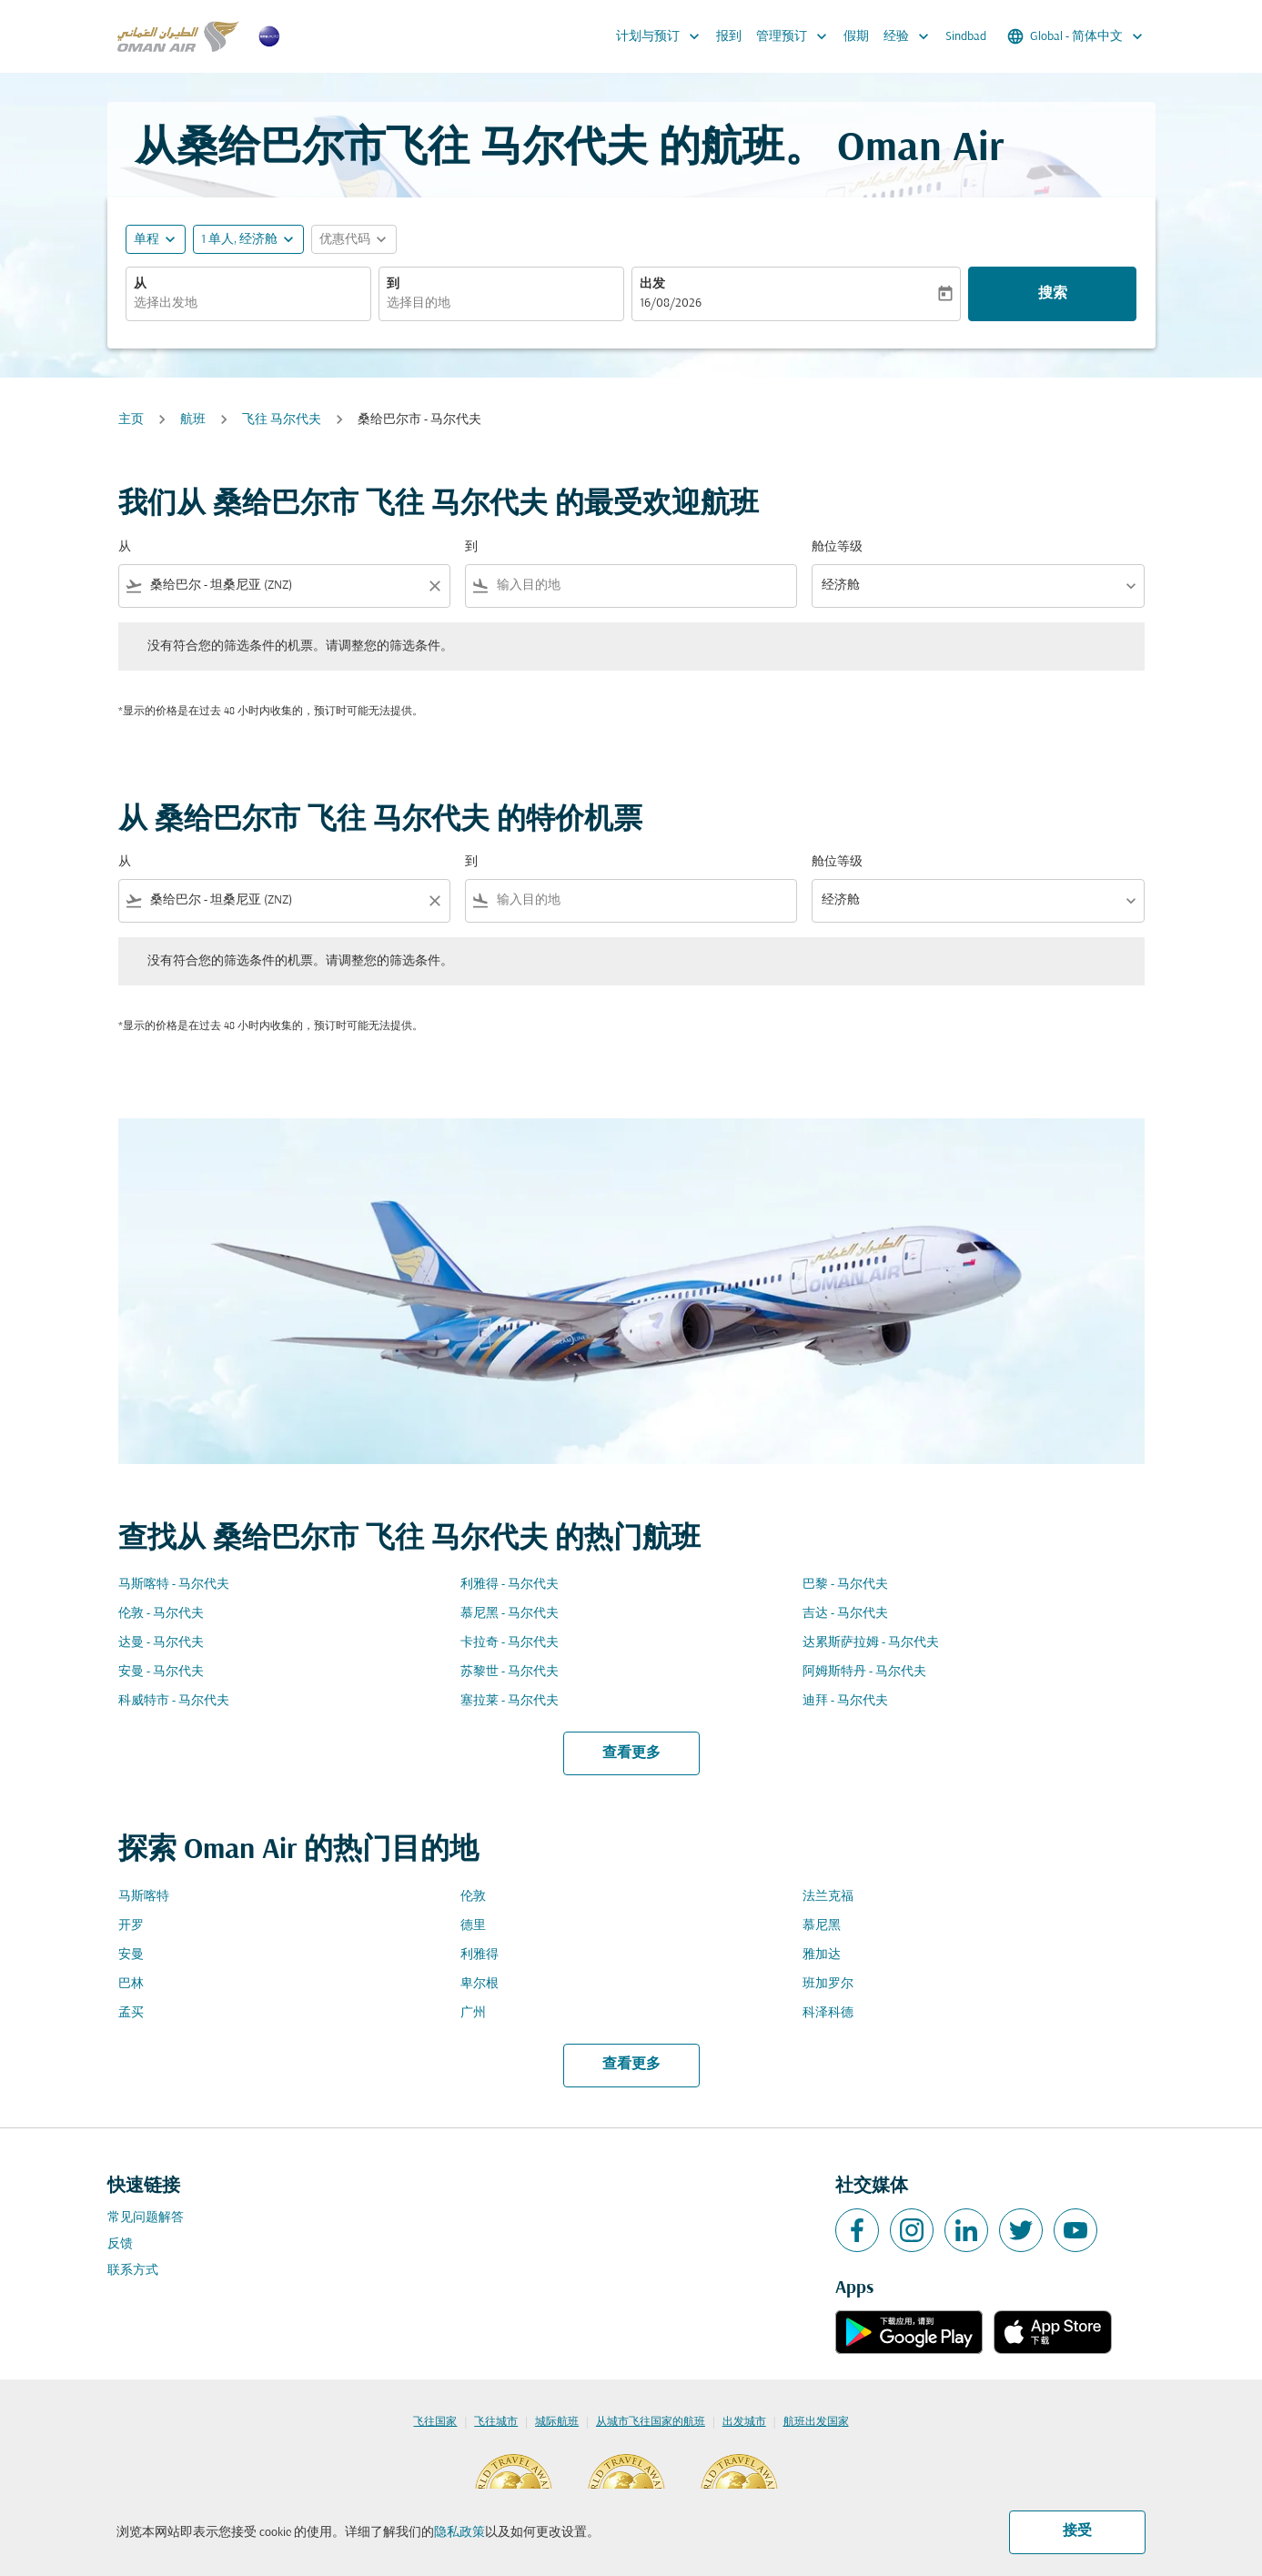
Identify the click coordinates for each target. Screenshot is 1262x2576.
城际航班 (557, 2422)
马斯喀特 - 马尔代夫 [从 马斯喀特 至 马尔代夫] (173, 1584)
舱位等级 (837, 547)
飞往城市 (496, 2422)
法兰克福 (828, 1897)
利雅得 (479, 1955)
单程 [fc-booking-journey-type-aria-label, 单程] (146, 240)
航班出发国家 (816, 2422)
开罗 (131, 1926)
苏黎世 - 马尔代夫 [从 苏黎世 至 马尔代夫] (509, 1672)
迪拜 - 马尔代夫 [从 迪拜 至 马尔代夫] (845, 1701)
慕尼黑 (822, 1926)
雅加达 (822, 1955)
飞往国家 (435, 2422)
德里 (473, 1926)
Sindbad (965, 37)
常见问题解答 (145, 2218)
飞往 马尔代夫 (281, 420)
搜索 (1052, 294)
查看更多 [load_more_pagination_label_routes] (631, 1753)
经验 (910, 36)
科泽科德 (828, 2013)
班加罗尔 (828, 1984)
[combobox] (248, 303)
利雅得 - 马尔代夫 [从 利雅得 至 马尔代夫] (509, 1584)
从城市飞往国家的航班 (650, 2422)
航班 (193, 420)
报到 (729, 37)
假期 (856, 37)
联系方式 (132, 2271)
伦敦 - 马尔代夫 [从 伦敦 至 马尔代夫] (161, 1614)
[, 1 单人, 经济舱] (239, 239)
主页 (131, 420)
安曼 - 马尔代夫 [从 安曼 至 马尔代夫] (161, 1672)
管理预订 (796, 36)
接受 (1077, 2531)
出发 (652, 284)
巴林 (131, 1984)
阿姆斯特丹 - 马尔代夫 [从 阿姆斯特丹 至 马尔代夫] (864, 1672)
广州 (473, 2013)
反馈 (120, 2244)
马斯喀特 (143, 1897)
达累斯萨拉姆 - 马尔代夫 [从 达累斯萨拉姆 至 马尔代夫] (871, 1643)
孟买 (131, 2013)
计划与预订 (662, 36)
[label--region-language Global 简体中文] (1076, 36)
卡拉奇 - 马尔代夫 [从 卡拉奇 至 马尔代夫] (509, 1643)
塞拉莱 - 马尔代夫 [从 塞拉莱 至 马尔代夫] (509, 1701)
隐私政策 (459, 2533)
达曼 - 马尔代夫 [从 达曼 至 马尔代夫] (161, 1643)
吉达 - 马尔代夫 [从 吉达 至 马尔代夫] (845, 1614)
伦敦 (473, 1897)
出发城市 (744, 2422)
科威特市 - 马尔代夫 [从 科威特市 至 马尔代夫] (173, 1701)
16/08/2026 (671, 303)
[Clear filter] (434, 586)
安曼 (131, 1955)
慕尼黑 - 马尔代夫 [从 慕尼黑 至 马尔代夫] (509, 1614)
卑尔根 (479, 1984)
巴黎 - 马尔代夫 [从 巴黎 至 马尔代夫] (845, 1584)
